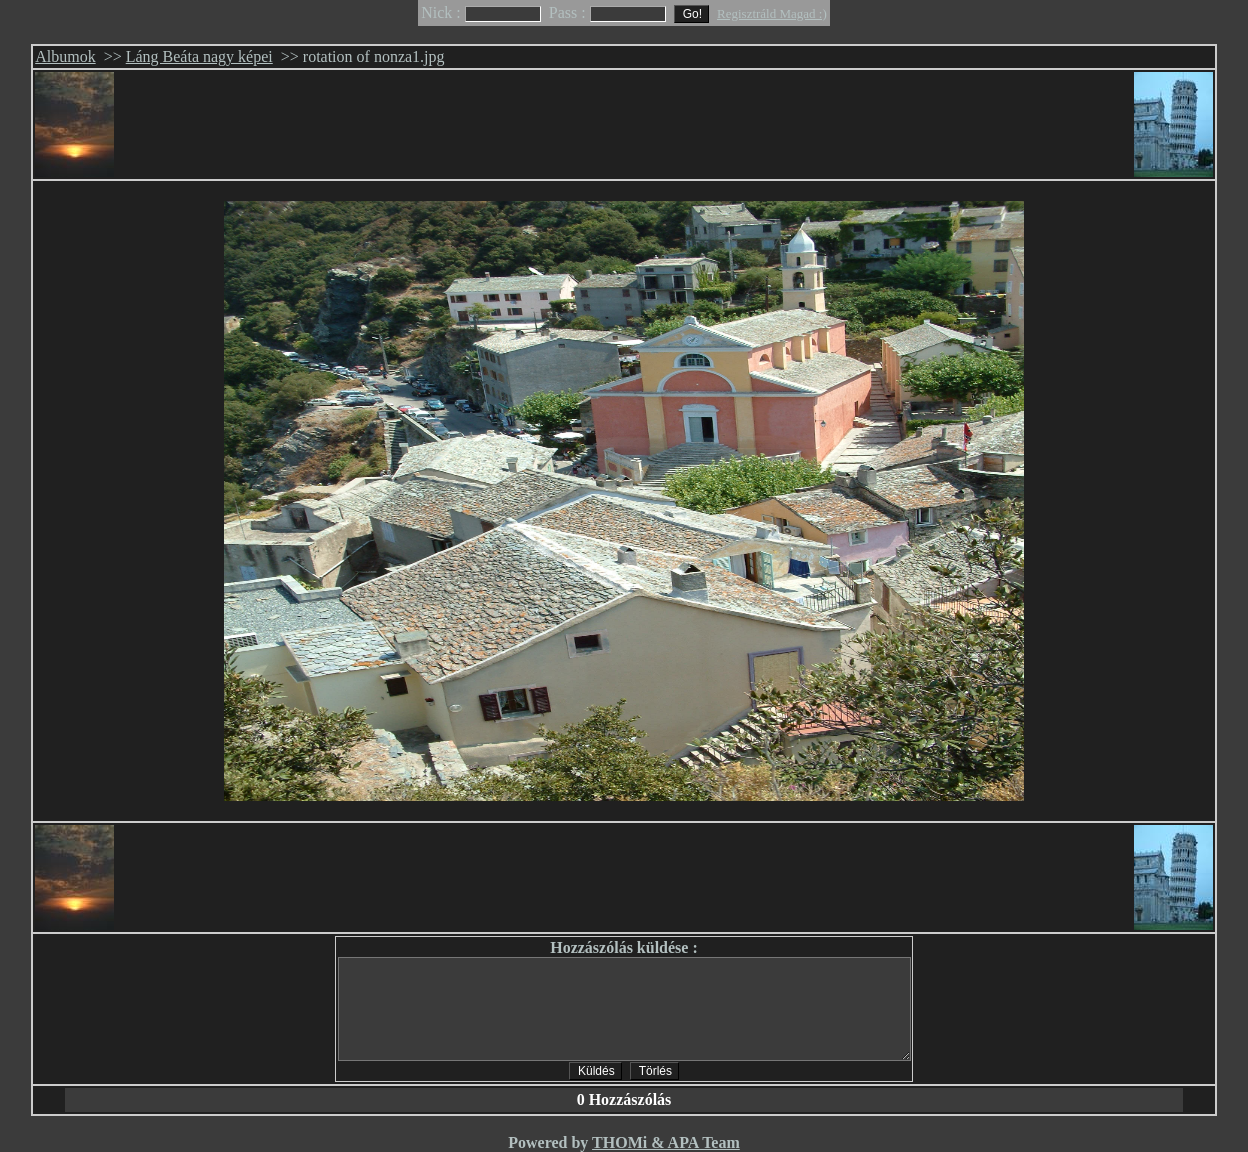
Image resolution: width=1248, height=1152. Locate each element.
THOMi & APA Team (666, 1142)
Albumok (65, 56)
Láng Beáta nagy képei (199, 56)
